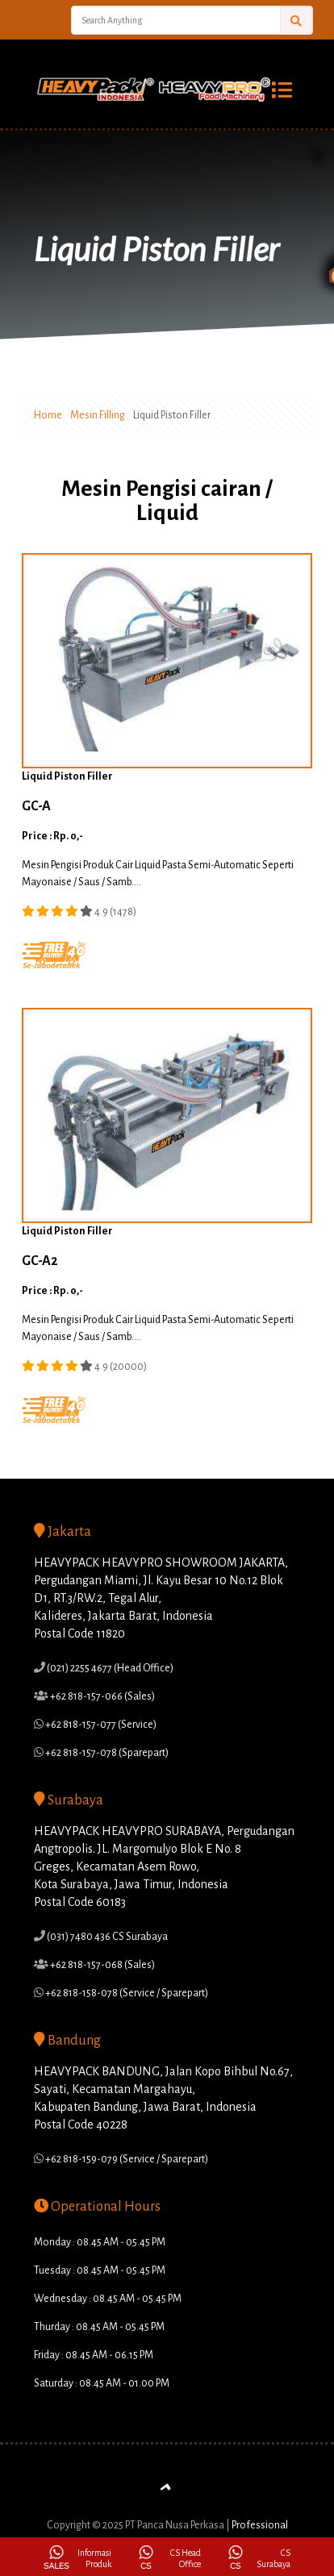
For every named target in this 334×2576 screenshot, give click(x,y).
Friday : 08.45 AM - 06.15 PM (93, 2355)
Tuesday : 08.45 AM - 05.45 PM (99, 2270)
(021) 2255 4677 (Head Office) (109, 1668)
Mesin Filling (97, 415)
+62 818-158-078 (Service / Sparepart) (126, 1993)
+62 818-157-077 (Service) (100, 1724)
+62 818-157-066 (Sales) (101, 1696)
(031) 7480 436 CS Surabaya (106, 1936)
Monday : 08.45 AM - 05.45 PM (99, 2242)
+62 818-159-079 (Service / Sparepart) (126, 2159)
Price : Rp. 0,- (52, 836)
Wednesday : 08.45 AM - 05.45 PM (108, 2298)
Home (48, 415)
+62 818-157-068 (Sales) (101, 1964)
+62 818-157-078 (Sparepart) (106, 1752)
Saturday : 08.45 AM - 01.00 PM (101, 2383)
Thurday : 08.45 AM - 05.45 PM (99, 2327)
